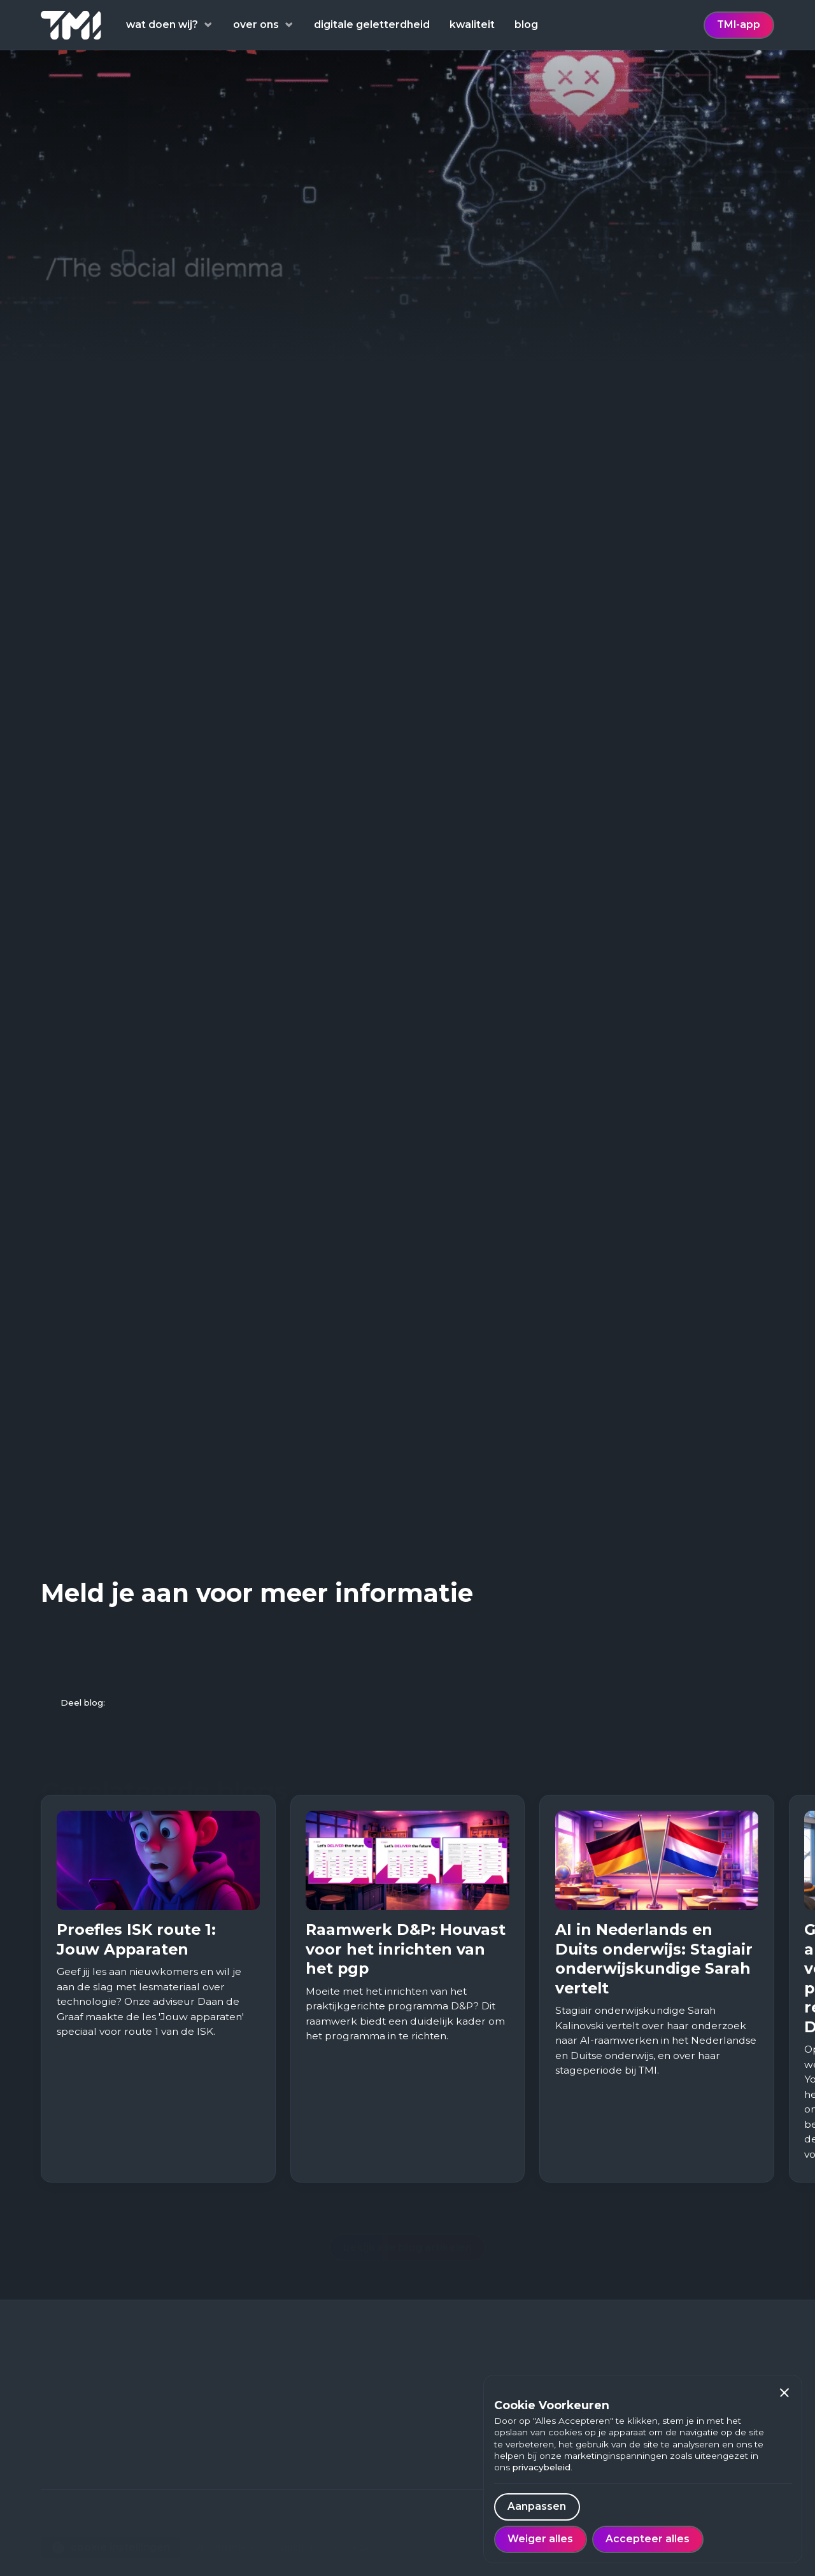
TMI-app (738, 24)
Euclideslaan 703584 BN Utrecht (83, 2435)
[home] (71, 25)
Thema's (224, 2411)
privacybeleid (541, 2467)
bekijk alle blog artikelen (407, 2225)
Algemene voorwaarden (256, 2525)
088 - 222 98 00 (80, 2462)
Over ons (224, 2471)
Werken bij (228, 2450)
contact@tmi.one (85, 2482)
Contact (222, 2490)
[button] (785, 2393)
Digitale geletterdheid (258, 2390)
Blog (213, 2430)
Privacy (351, 2525)
